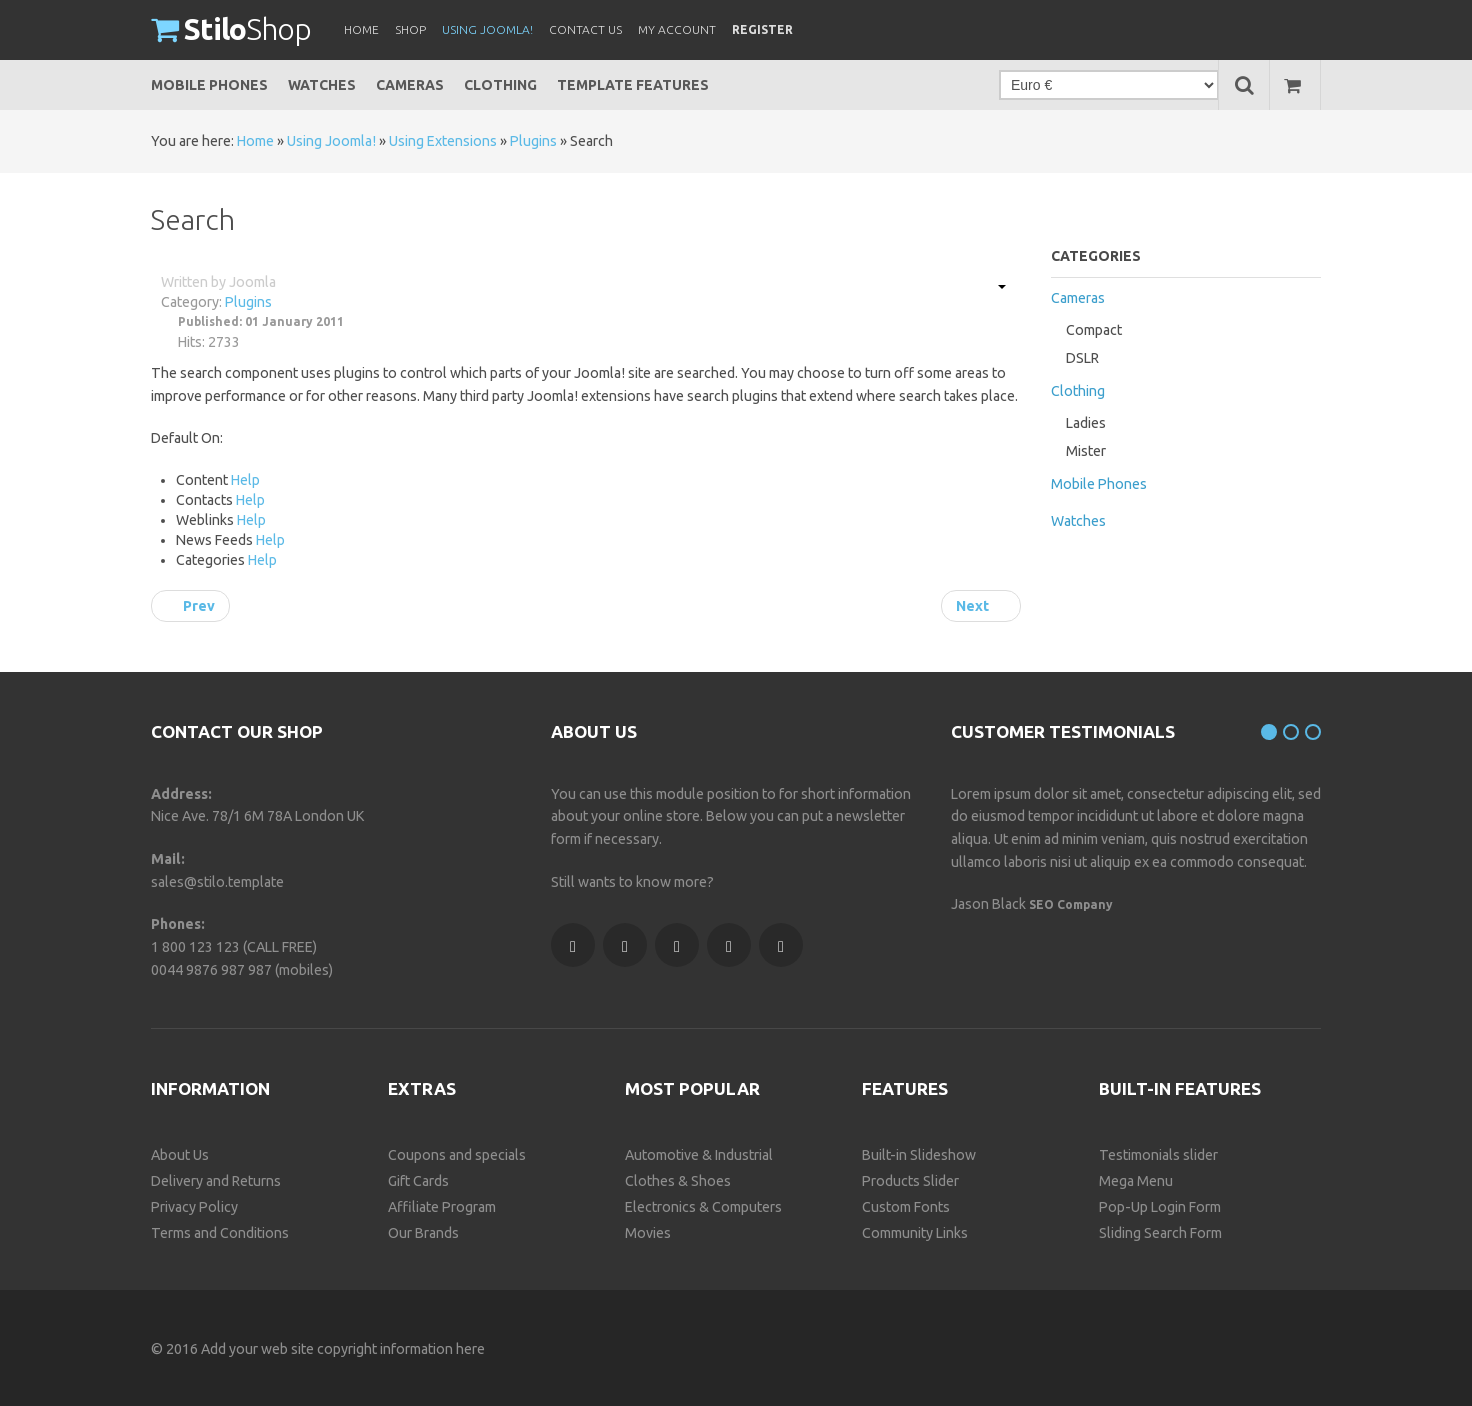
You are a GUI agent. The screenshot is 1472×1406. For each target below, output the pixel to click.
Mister (1086, 451)
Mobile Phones (209, 85)
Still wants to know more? (632, 882)
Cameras (410, 85)
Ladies (1086, 423)
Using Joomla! (331, 141)
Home (255, 141)
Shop (231, 29)
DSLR (1082, 358)
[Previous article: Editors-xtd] (190, 606)
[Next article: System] (981, 606)
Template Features (633, 85)
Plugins (533, 141)
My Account (677, 29)
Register (762, 29)
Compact (1094, 330)
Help (245, 480)
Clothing (500, 85)
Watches (322, 85)
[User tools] (993, 286)
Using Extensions (443, 141)
